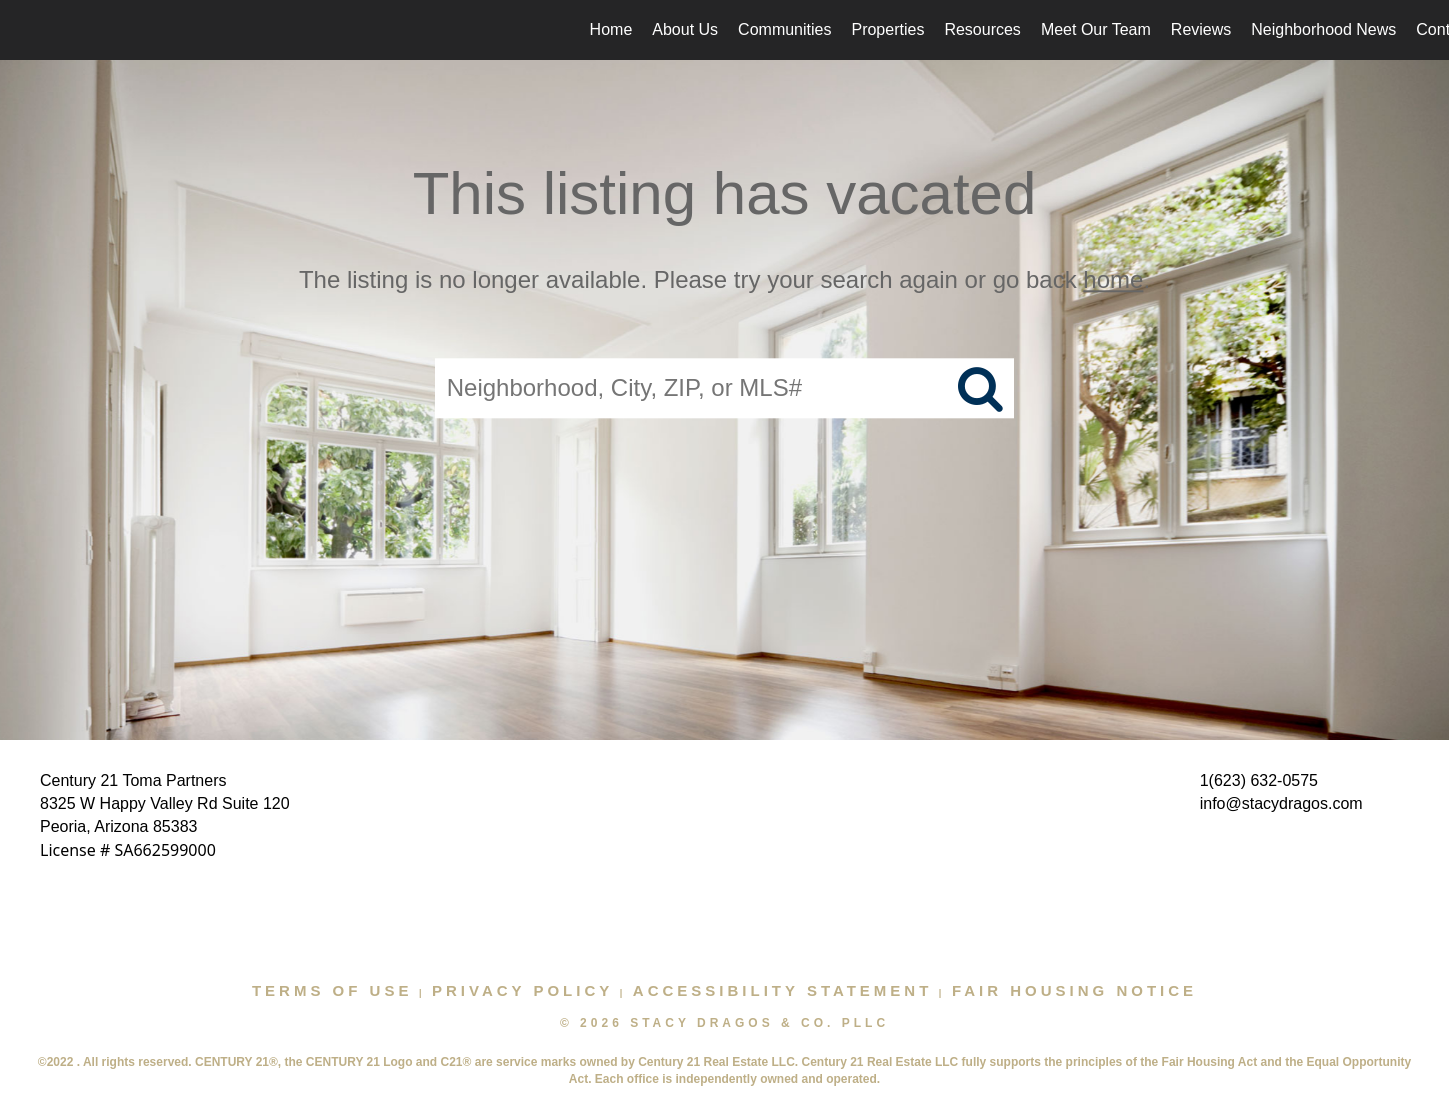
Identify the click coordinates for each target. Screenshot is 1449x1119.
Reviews (1201, 29)
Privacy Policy (522, 990)
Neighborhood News (1323, 29)
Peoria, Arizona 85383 (118, 826)
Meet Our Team (1096, 29)
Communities (784, 29)
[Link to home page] (25, 30)
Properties (887, 29)
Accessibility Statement (783, 990)
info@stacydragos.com (1281, 803)
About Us (685, 29)
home (1113, 279)
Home (611, 29)
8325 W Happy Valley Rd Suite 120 (165, 803)
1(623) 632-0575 (1259, 780)
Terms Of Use (332, 990)
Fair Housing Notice (1074, 990)
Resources (982, 29)
